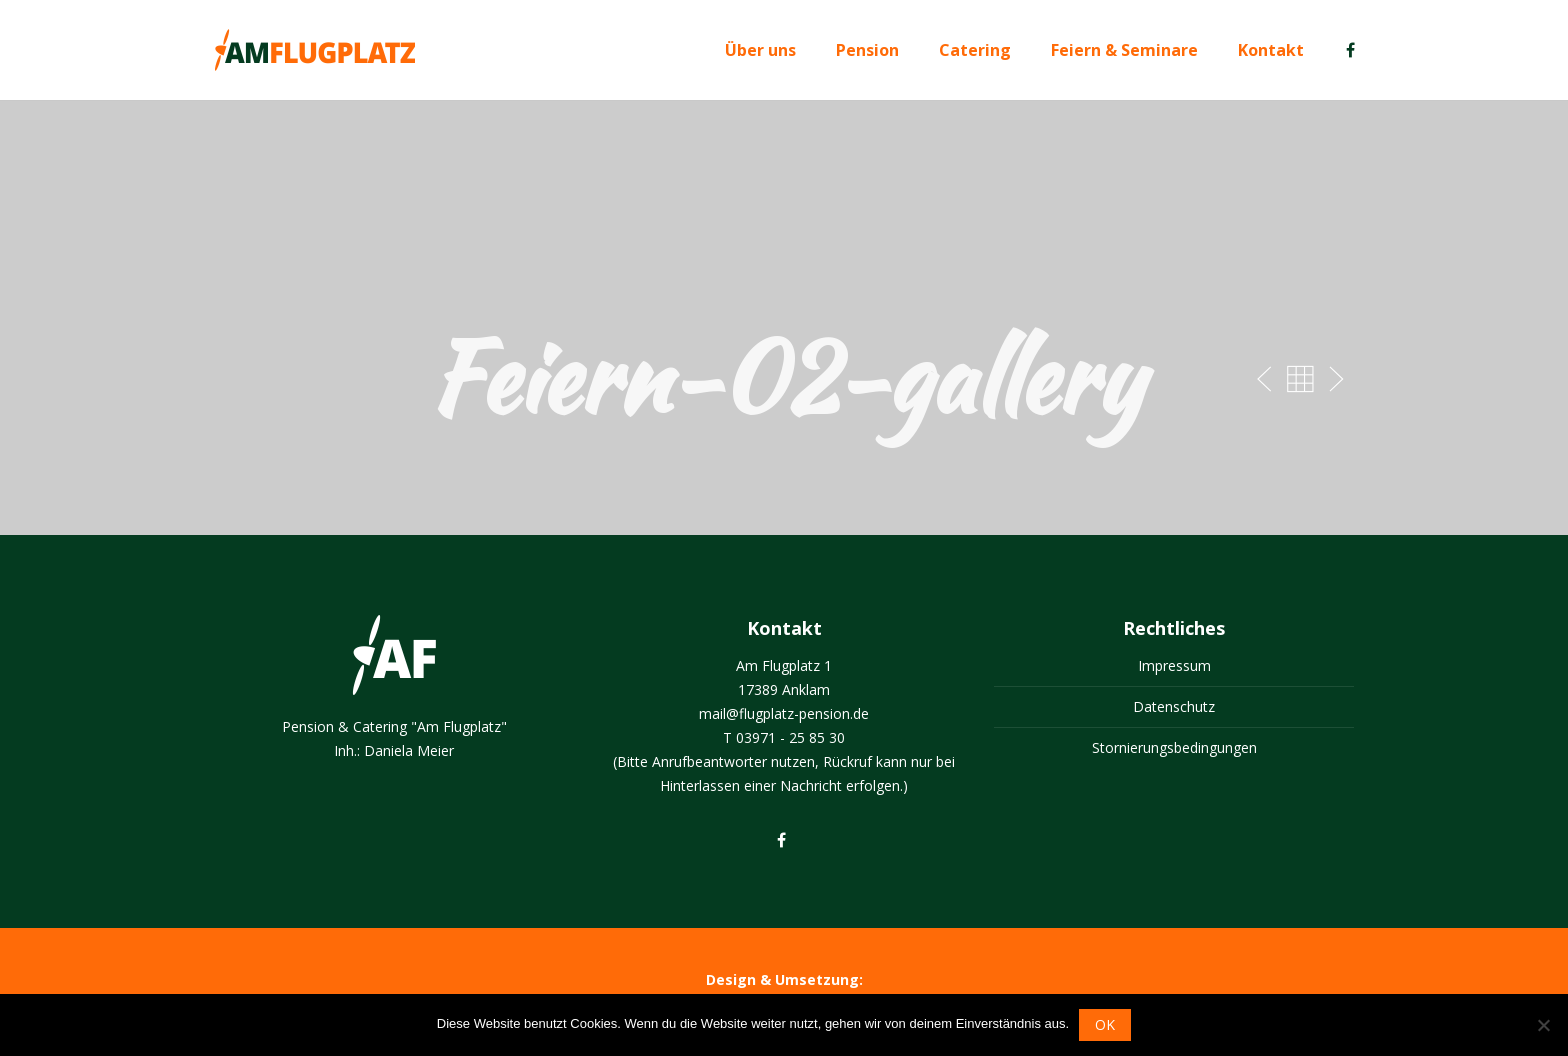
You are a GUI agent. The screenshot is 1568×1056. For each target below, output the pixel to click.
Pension (867, 50)
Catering (975, 50)
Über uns (760, 50)
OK (1105, 1024)
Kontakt (1271, 50)
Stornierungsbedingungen (1174, 747)
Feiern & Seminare (1124, 50)
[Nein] (1543, 1025)
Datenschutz (1174, 706)
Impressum (1174, 665)
